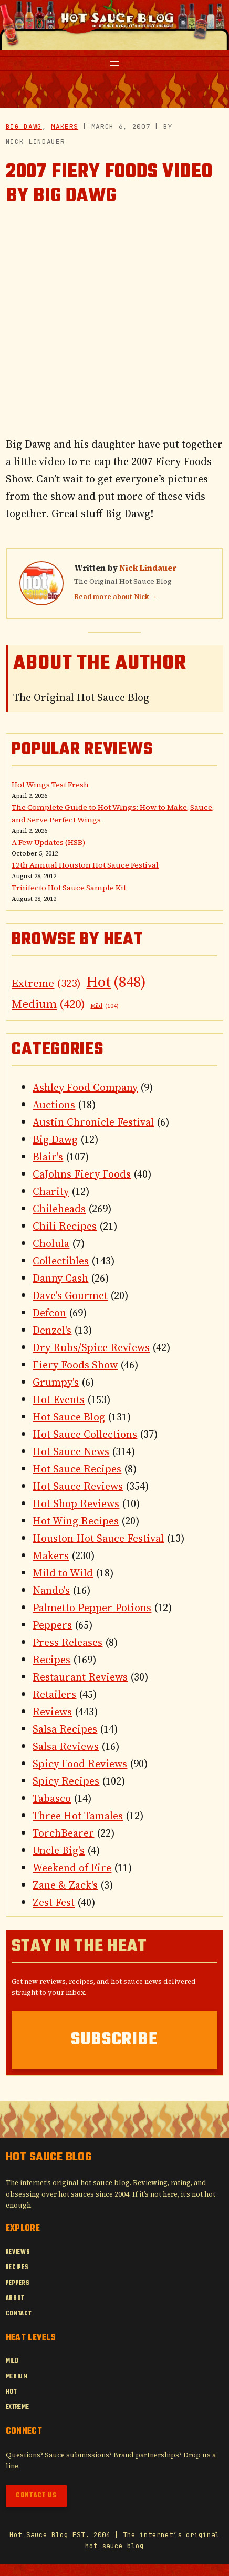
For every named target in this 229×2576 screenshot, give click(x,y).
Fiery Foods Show (75, 1364)
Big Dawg (24, 126)
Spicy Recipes (66, 1781)
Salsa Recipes (65, 1729)
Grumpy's (56, 1382)
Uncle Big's (59, 1850)
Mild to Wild (63, 1572)
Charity (51, 1191)
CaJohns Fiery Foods (82, 1174)
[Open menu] (114, 63)
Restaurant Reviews (80, 1677)
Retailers (54, 1694)
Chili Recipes (65, 1226)
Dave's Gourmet (70, 1295)
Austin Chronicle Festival (93, 1122)
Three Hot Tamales (78, 1815)
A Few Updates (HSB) (48, 842)
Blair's (48, 1156)
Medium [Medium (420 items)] (48, 1004)
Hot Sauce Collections (85, 1434)
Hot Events (59, 1399)
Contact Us (36, 2495)
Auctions (54, 1104)
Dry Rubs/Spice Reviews (91, 1347)
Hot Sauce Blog (69, 1416)
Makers (64, 126)
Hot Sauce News (71, 1451)
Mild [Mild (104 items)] (104, 1006)
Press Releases (67, 1642)
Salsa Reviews (66, 1746)
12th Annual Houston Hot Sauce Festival (85, 865)
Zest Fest (54, 1902)
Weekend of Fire (72, 1867)
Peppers (52, 1624)
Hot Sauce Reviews (78, 1486)
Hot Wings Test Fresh (50, 784)
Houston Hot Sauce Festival (98, 1538)
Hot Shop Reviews (76, 1503)
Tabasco (52, 1798)
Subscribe (114, 2039)
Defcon (49, 1312)
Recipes (51, 1659)
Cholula (51, 1243)
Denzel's (52, 1330)
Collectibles (61, 1260)
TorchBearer (63, 1833)
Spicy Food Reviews (80, 1763)
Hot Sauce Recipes (77, 1468)
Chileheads (59, 1208)
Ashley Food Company (85, 1087)
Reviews (52, 1711)
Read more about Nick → (116, 596)
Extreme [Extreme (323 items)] (46, 983)
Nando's (51, 1590)
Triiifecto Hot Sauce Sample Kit (69, 887)
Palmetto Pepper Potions (92, 1607)
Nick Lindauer (147, 567)
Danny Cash (60, 1278)
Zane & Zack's (65, 1885)
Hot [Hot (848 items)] (116, 981)
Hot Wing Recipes (76, 1520)
